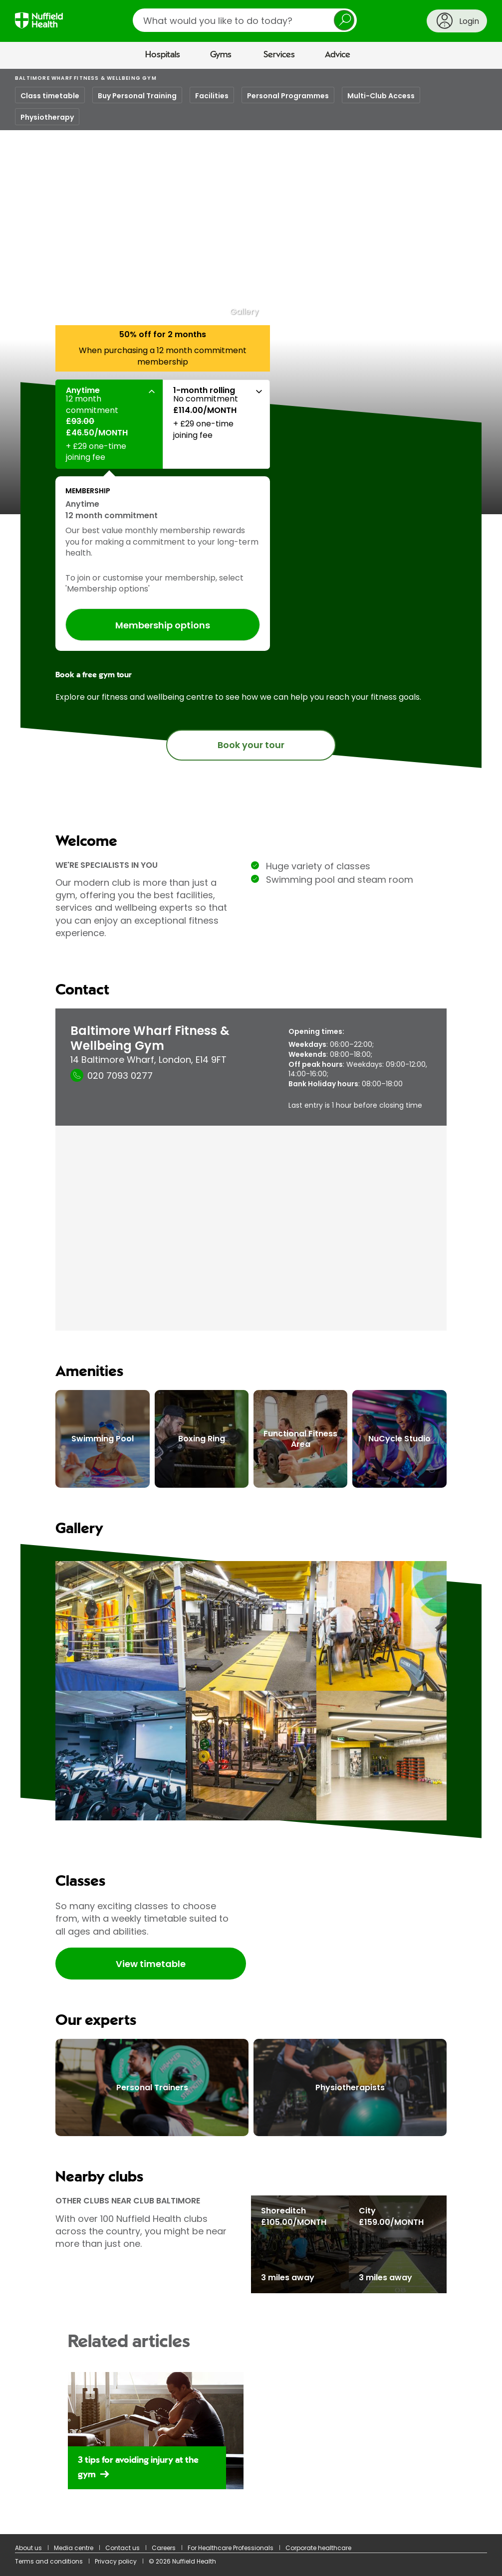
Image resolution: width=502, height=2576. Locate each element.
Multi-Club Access (381, 96)
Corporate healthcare (318, 2548)
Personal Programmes (288, 96)
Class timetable (49, 96)
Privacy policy (116, 2561)
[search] (245, 20)
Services (279, 54)
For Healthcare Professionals (230, 2548)
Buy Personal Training (137, 96)
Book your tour (251, 745)
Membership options (162, 625)
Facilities (212, 96)
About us (28, 2548)
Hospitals (162, 54)
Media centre (73, 2548)
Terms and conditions (49, 2561)
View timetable (151, 1964)
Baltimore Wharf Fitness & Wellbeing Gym (86, 78)
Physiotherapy (47, 117)
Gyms (221, 54)
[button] (109, 424)
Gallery (244, 311)
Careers (164, 2548)
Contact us (122, 2548)
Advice (337, 54)
